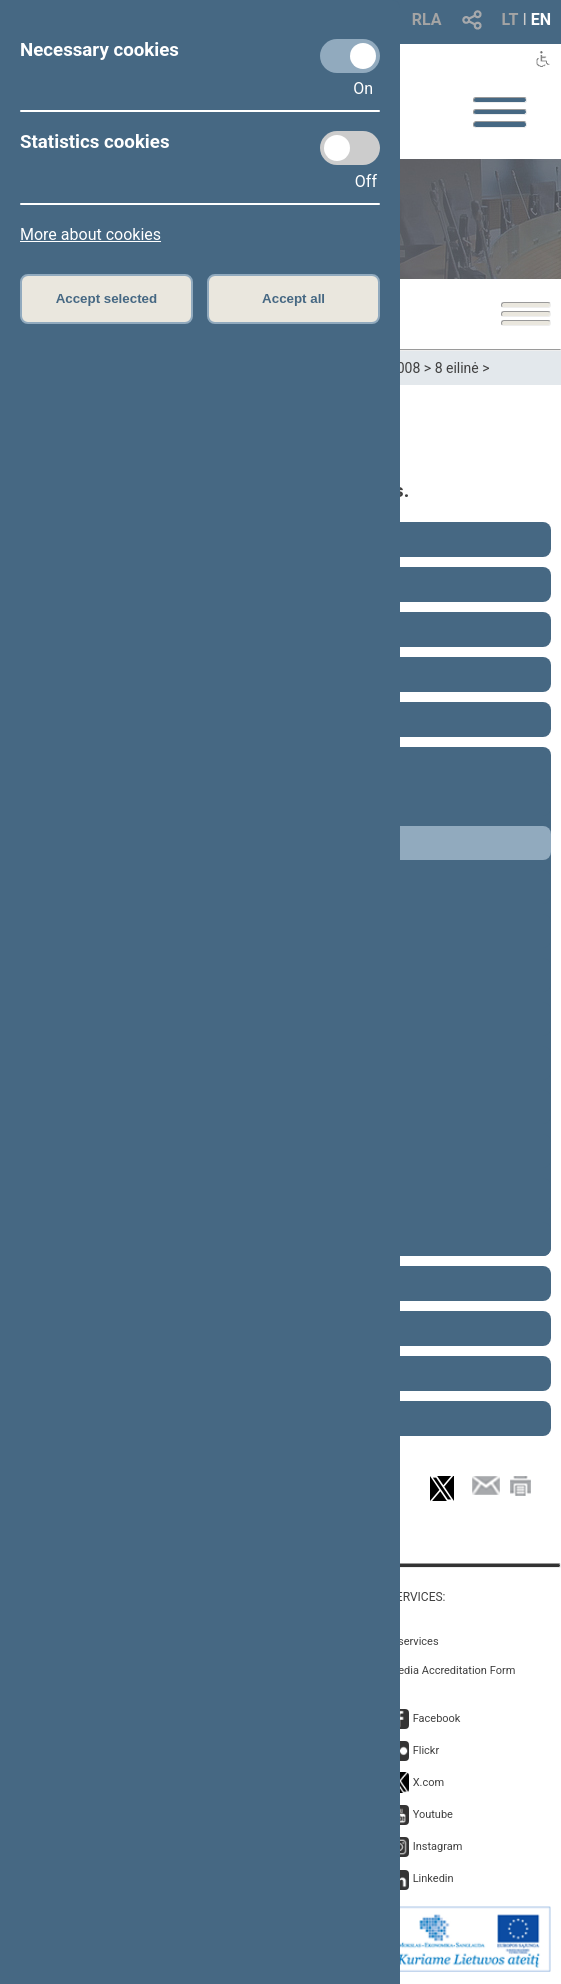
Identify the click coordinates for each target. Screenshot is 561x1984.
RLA (427, 19)
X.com (428, 1782)
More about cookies (90, 234)
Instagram (438, 1846)
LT (510, 19)
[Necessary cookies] (350, 56)
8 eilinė (457, 368)
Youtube (433, 1814)
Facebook (437, 1718)
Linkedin (433, 1878)
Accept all (293, 298)
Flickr (426, 1750)
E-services (414, 1641)
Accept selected (107, 298)
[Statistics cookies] (350, 148)
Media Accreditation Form (452, 1670)
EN (541, 19)
